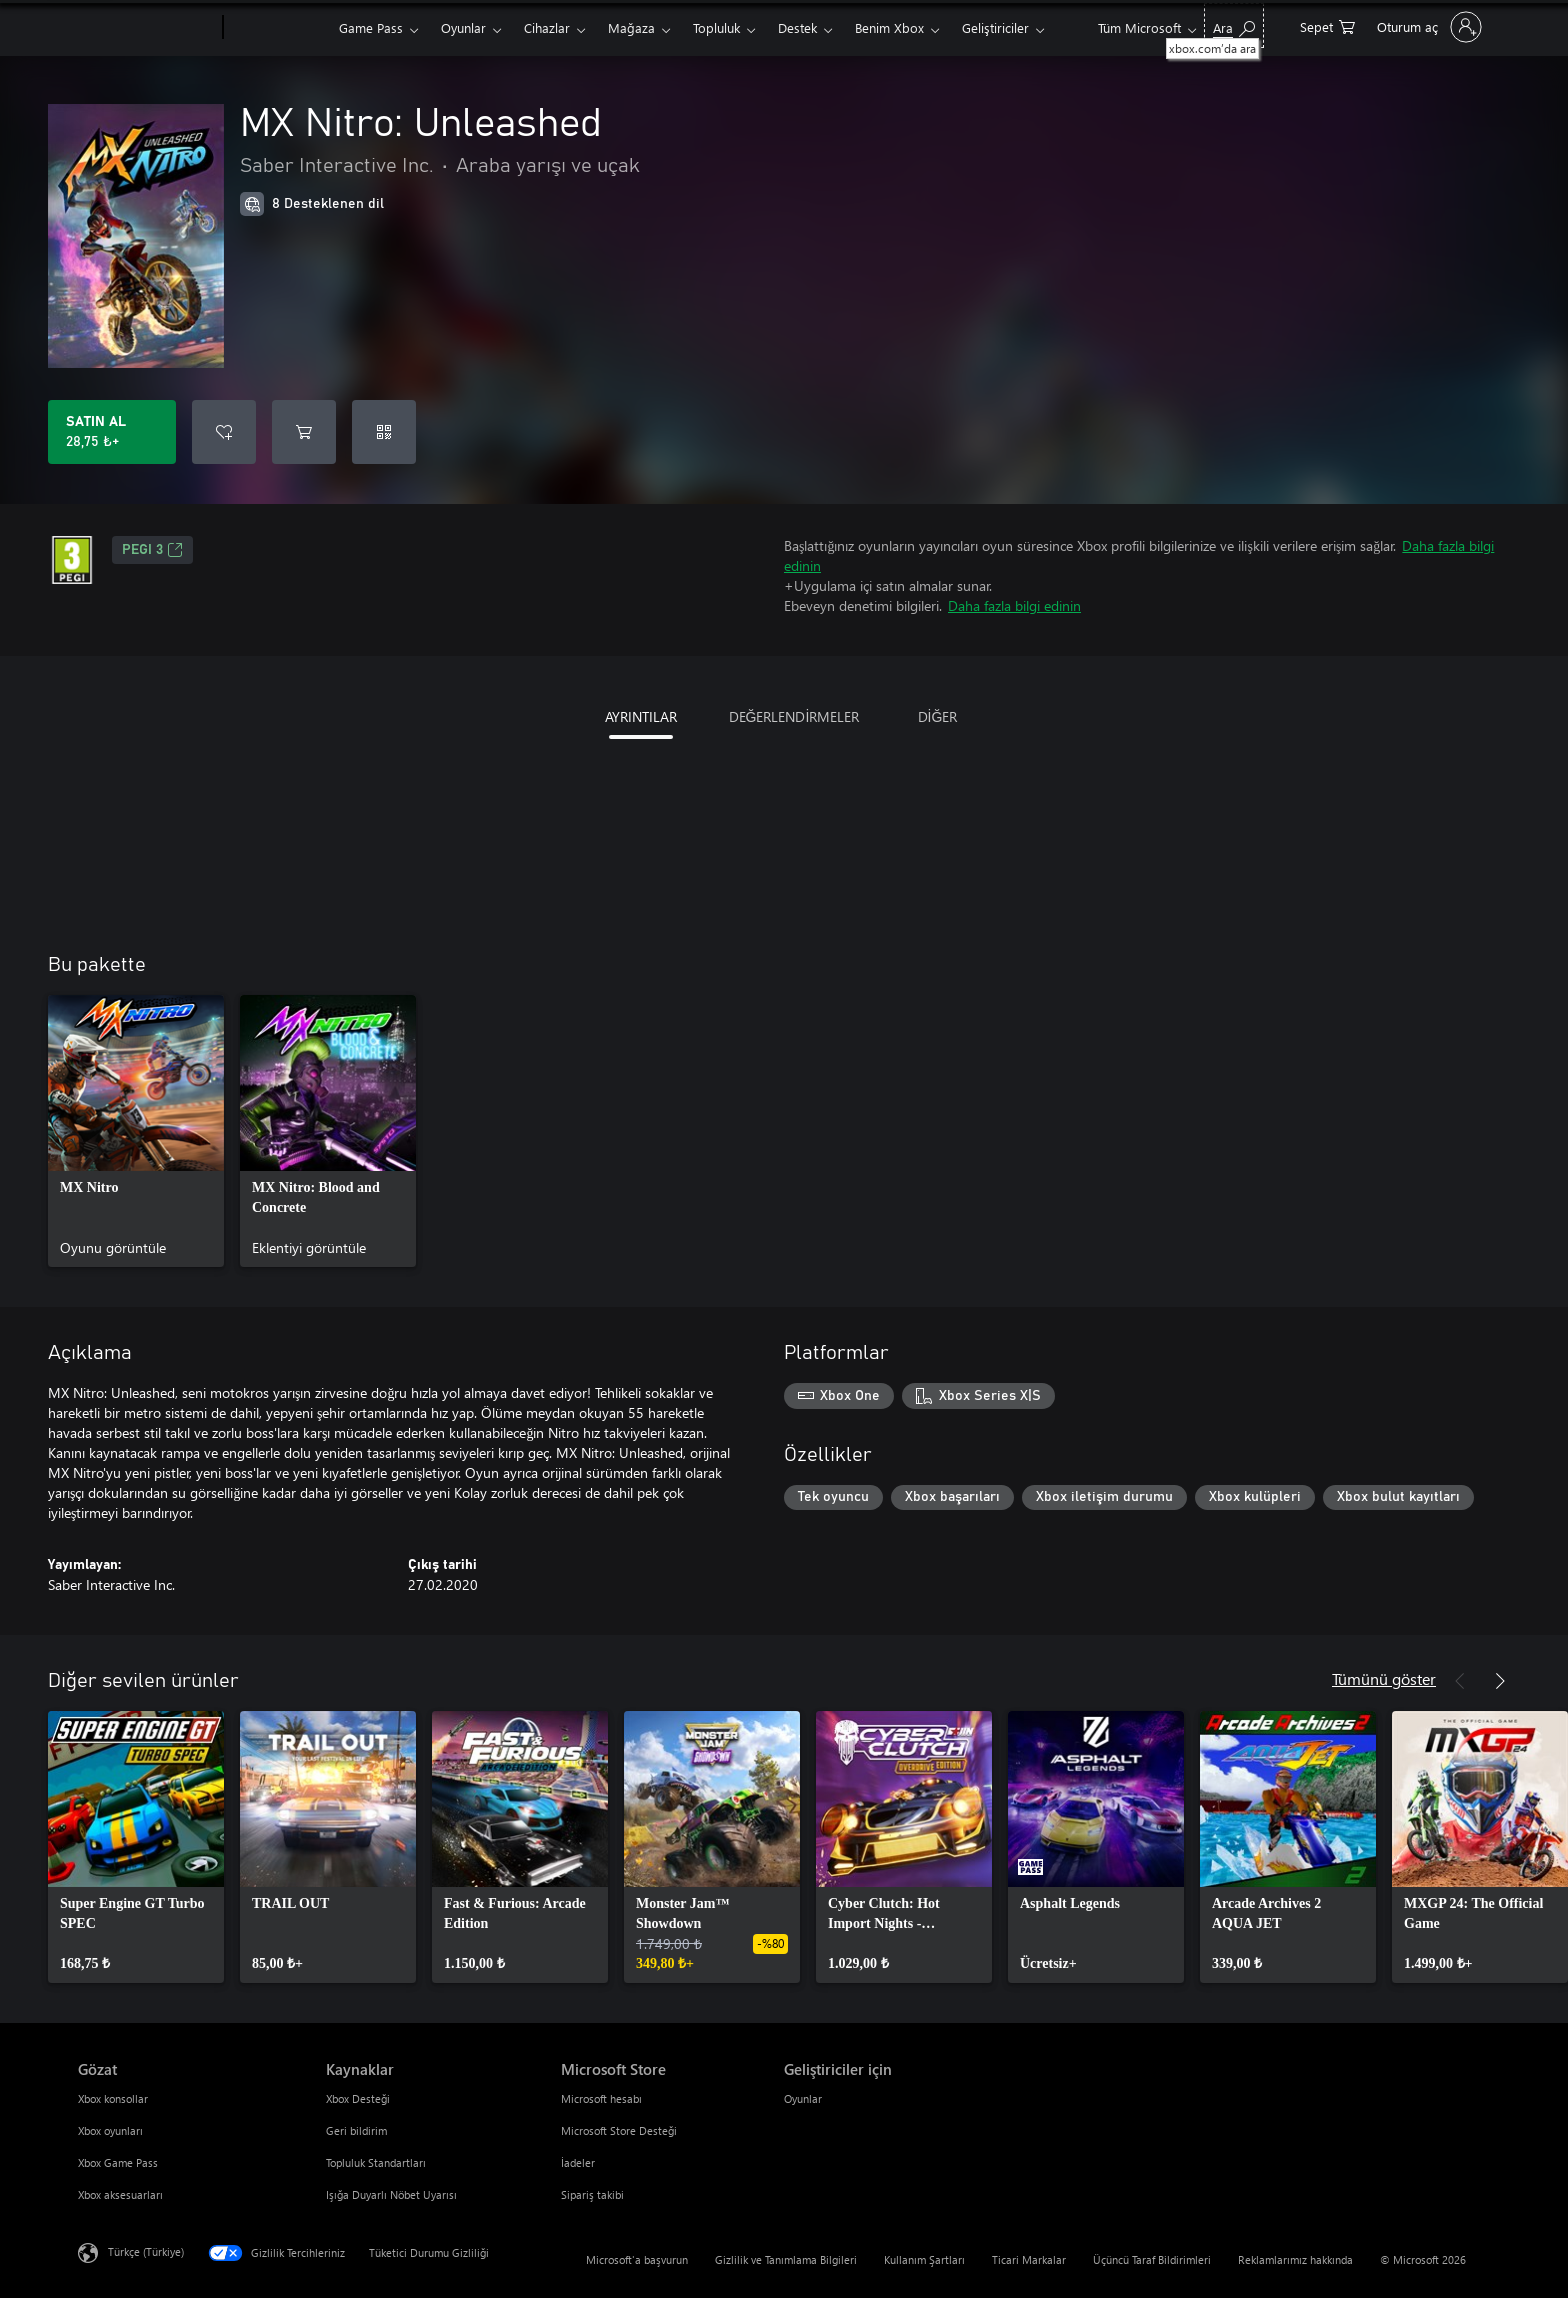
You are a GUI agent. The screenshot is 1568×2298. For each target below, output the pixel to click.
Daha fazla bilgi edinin (1014, 605)
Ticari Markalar (1029, 2259)
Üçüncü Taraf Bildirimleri (1152, 2259)
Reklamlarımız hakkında (1295, 2259)
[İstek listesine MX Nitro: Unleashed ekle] (224, 432)
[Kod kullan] (384, 432)
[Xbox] (278, 28)
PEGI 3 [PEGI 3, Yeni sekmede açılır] (152, 550)
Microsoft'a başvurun (637, 2259)
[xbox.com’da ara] (1234, 25)
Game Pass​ (371, 27)
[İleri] (1500, 1681)
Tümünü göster (1384, 1678)
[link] (136, 1131)
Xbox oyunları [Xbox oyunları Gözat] (110, 2130)
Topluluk (716, 27)
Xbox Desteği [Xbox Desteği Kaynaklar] (358, 2098)
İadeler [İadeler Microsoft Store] (578, 2162)
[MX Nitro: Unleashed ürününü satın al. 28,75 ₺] (112, 432)
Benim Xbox (889, 27)
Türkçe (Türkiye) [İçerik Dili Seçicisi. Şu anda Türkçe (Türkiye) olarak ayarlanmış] (146, 2251)
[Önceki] (1460, 1681)
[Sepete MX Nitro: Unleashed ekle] (304, 432)
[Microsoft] (146, 28)
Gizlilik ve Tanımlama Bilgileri (786, 2259)
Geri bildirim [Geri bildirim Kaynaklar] (356, 2130)
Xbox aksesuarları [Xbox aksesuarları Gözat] (120, 2194)
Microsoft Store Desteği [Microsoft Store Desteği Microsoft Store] (619, 2130)
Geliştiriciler (995, 27)
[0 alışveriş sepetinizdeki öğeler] (1327, 25)
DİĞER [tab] (938, 716)
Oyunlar (463, 27)
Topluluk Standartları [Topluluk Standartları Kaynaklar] (376, 2162)
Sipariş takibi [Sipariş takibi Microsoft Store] (592, 2194)
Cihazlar (547, 27)
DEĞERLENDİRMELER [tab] (794, 716)
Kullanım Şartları (924, 2259)
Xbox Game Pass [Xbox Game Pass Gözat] (118, 2162)
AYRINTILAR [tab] (641, 716)
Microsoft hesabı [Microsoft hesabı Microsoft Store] (601, 2098)
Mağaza (631, 27)
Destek (797, 27)
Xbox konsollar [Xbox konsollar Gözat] (113, 2098)
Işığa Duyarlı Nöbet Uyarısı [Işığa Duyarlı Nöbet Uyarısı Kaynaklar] (391, 2194)
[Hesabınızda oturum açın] (1427, 27)
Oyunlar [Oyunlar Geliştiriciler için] (803, 2098)
